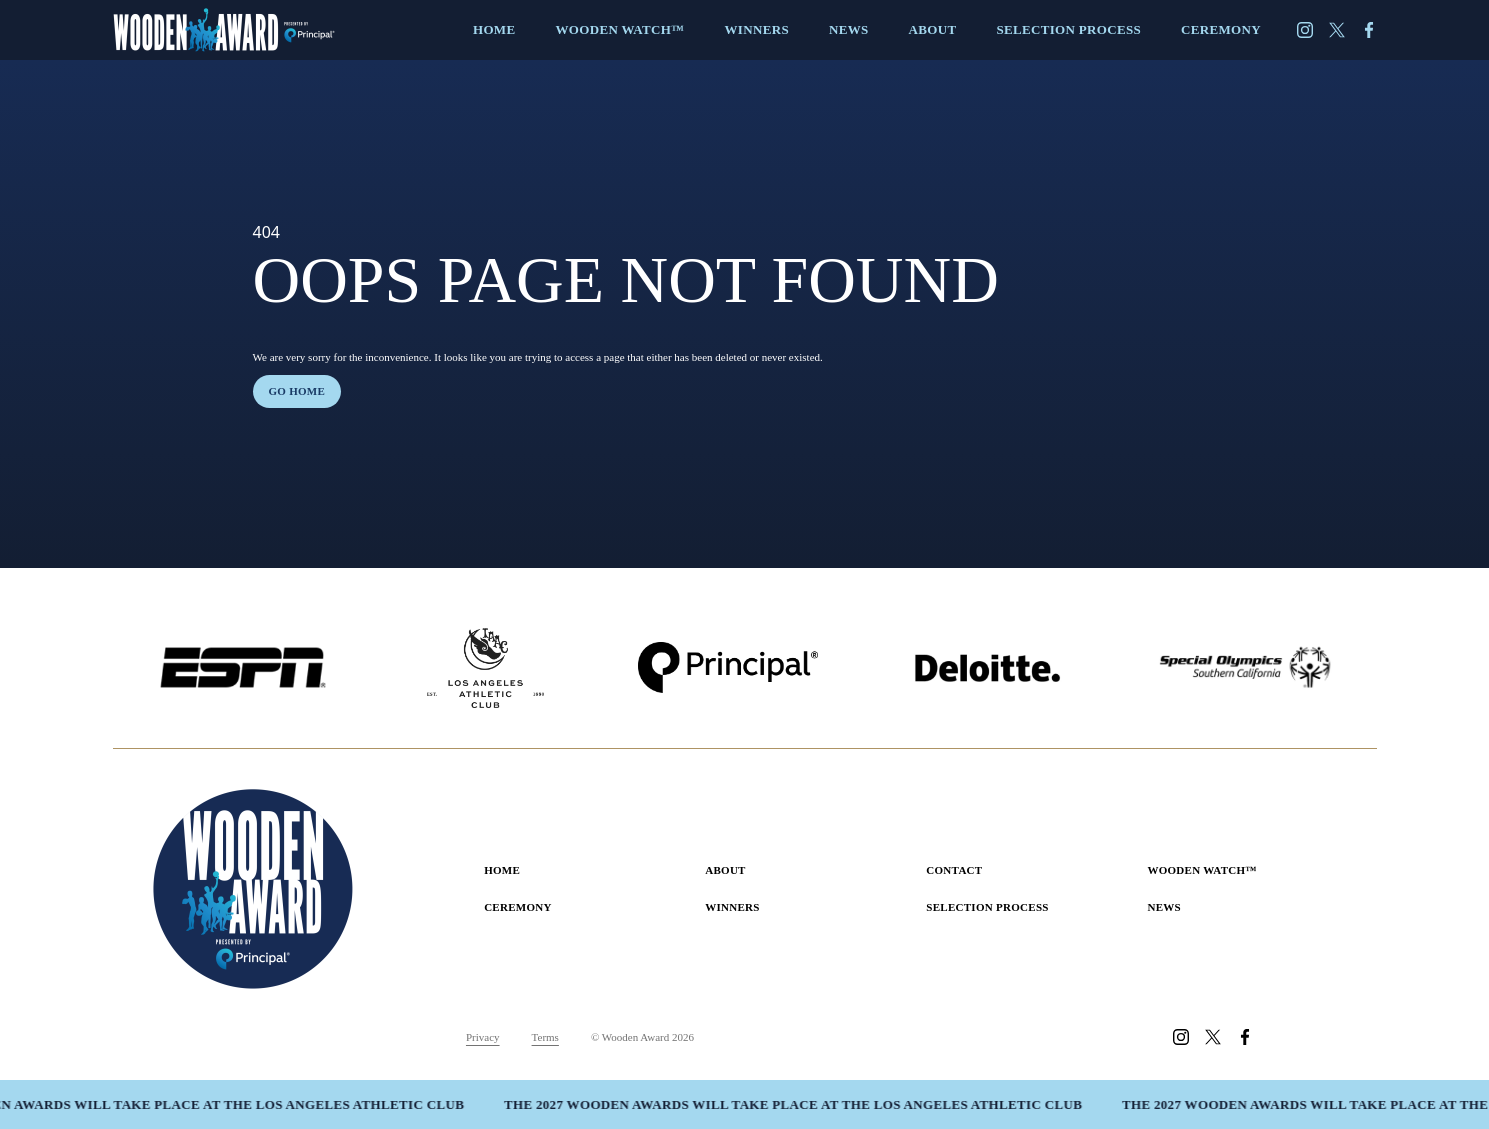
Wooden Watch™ (1201, 870)
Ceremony (518, 907)
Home (502, 870)
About (725, 870)
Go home (297, 391)
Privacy (483, 1037)
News (1164, 907)
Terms (545, 1037)
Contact (954, 870)
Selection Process (987, 907)
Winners (732, 907)
